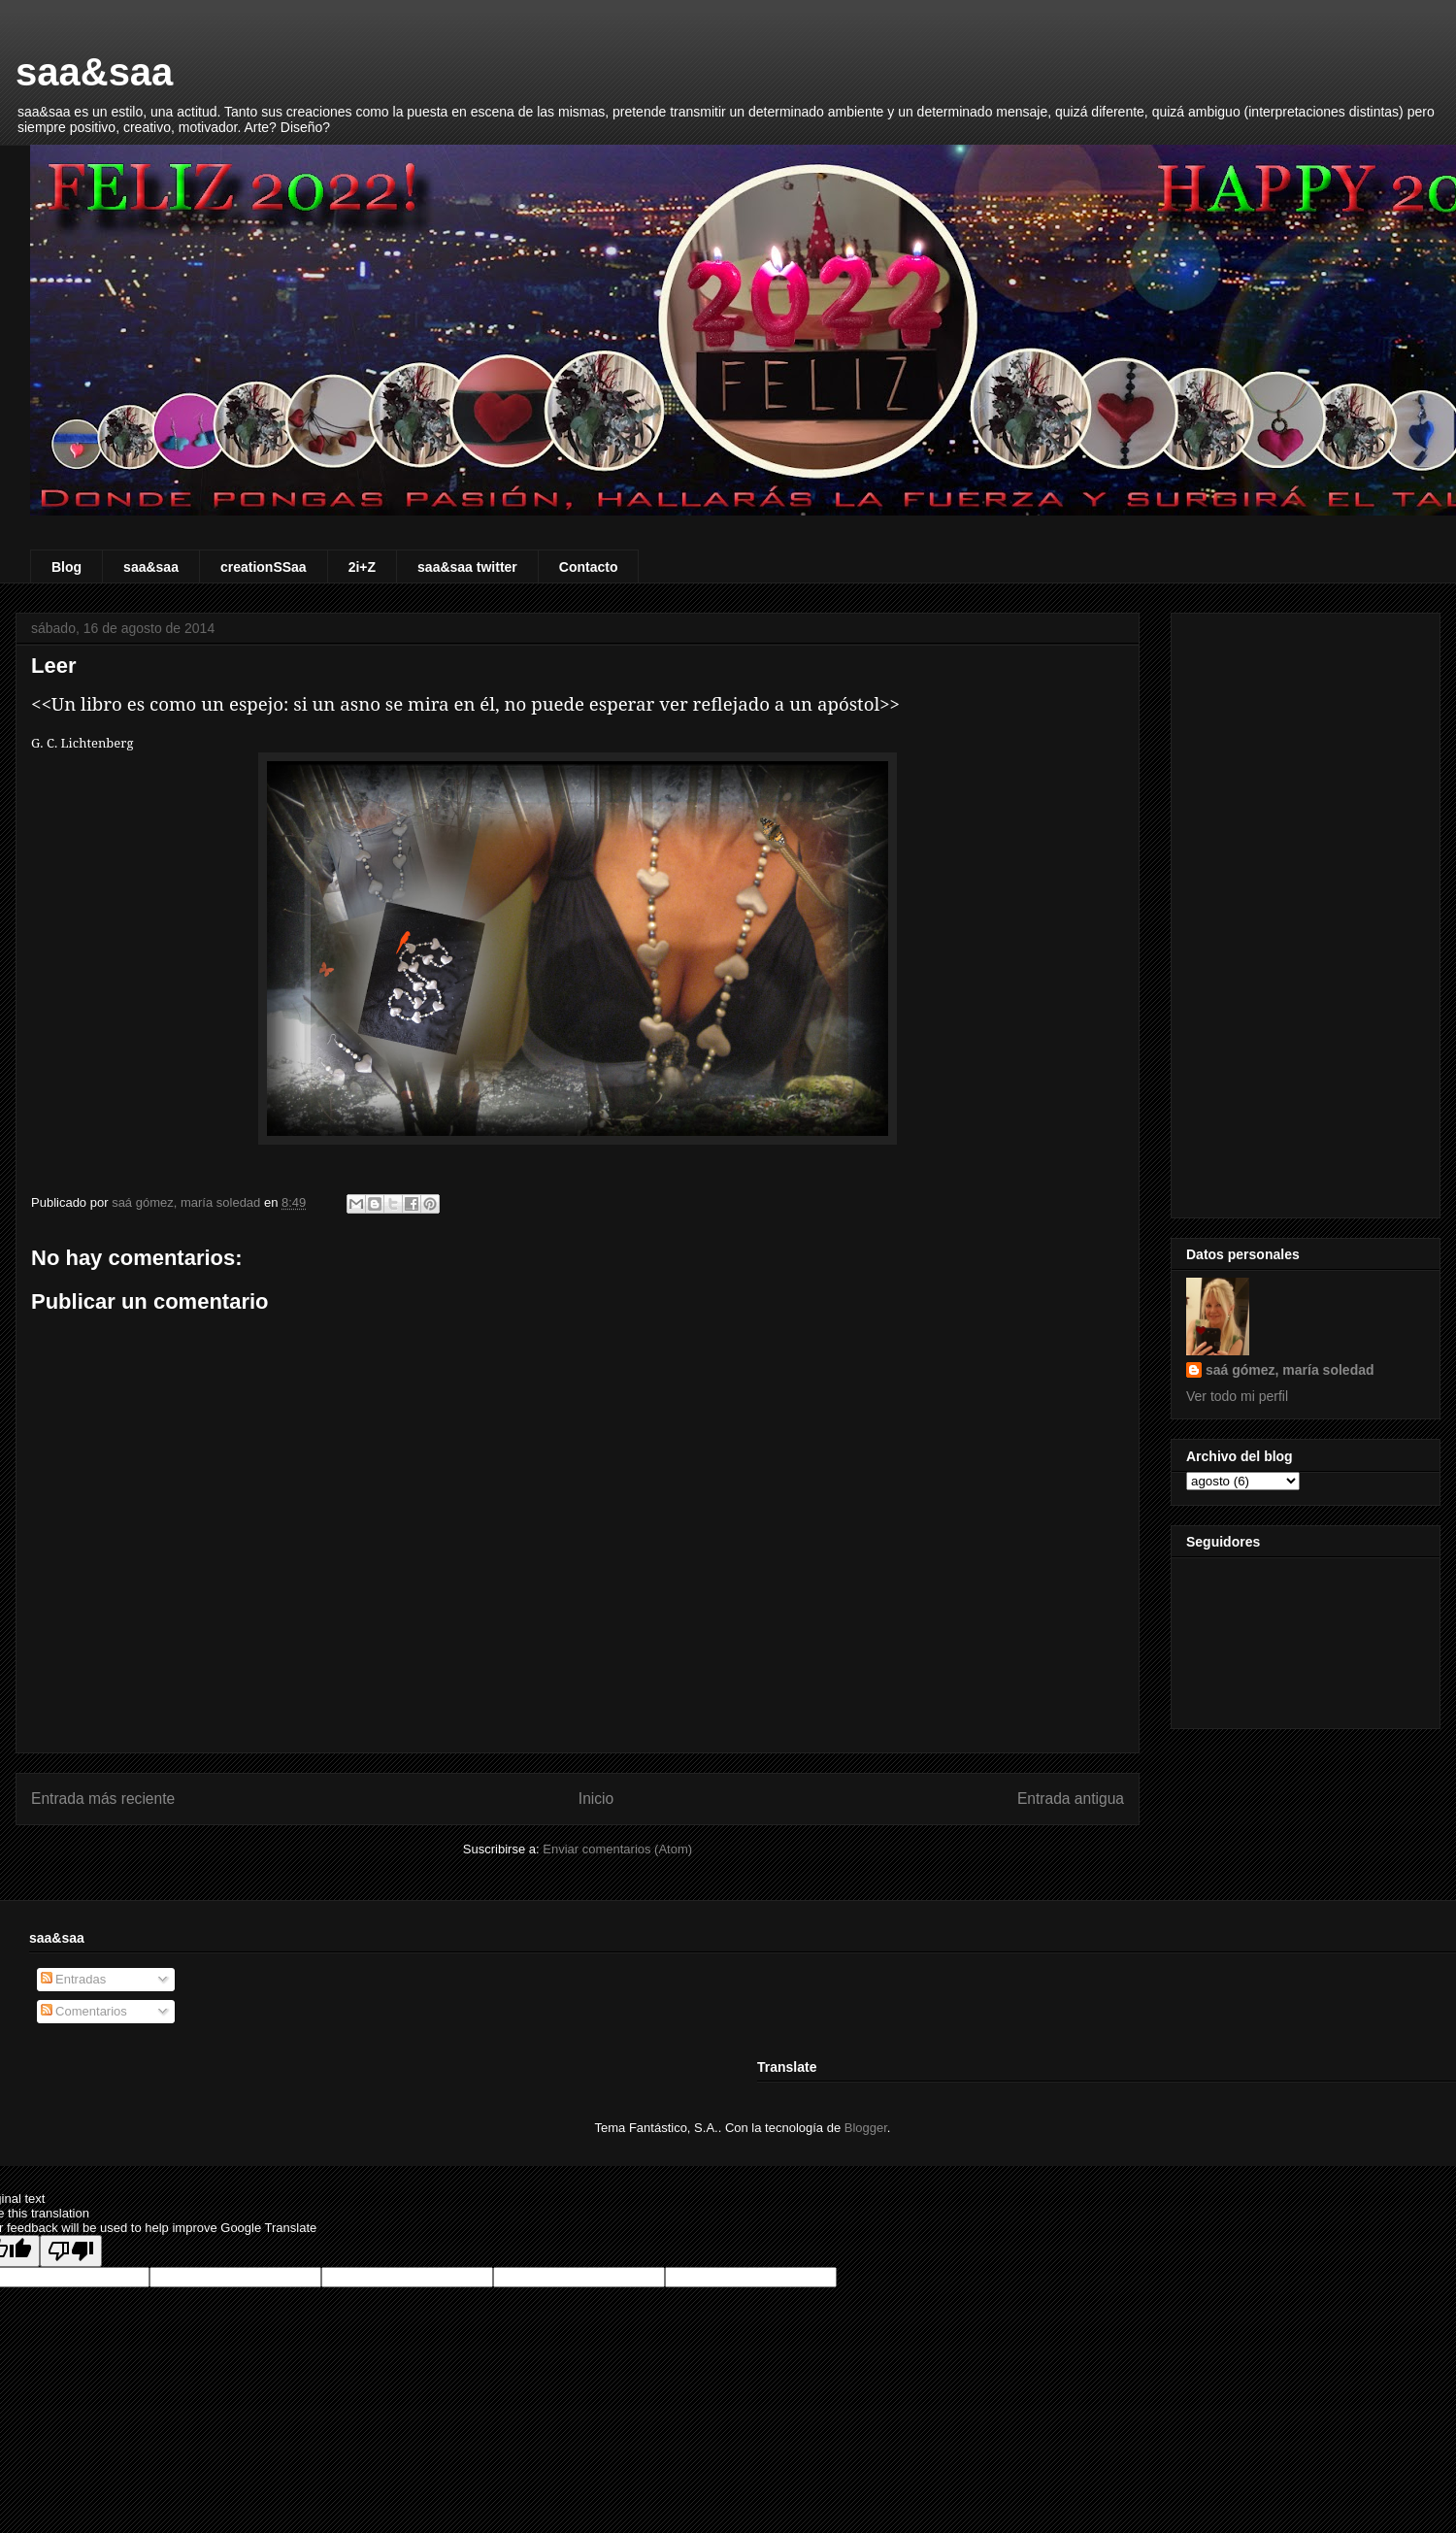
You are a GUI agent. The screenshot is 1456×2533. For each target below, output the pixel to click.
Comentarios (84, 2011)
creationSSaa (263, 567)
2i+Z (362, 567)
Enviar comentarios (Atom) (617, 1849)
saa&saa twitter (467, 567)
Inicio (596, 1798)
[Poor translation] (71, 2251)
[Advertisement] (1305, 911)
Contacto (588, 567)
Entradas (74, 1979)
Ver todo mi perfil (1237, 1396)
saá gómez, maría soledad (1290, 1370)
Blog (66, 567)
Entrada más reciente (103, 1798)
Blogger (865, 2127)
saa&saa (94, 71)
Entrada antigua (1070, 1798)
